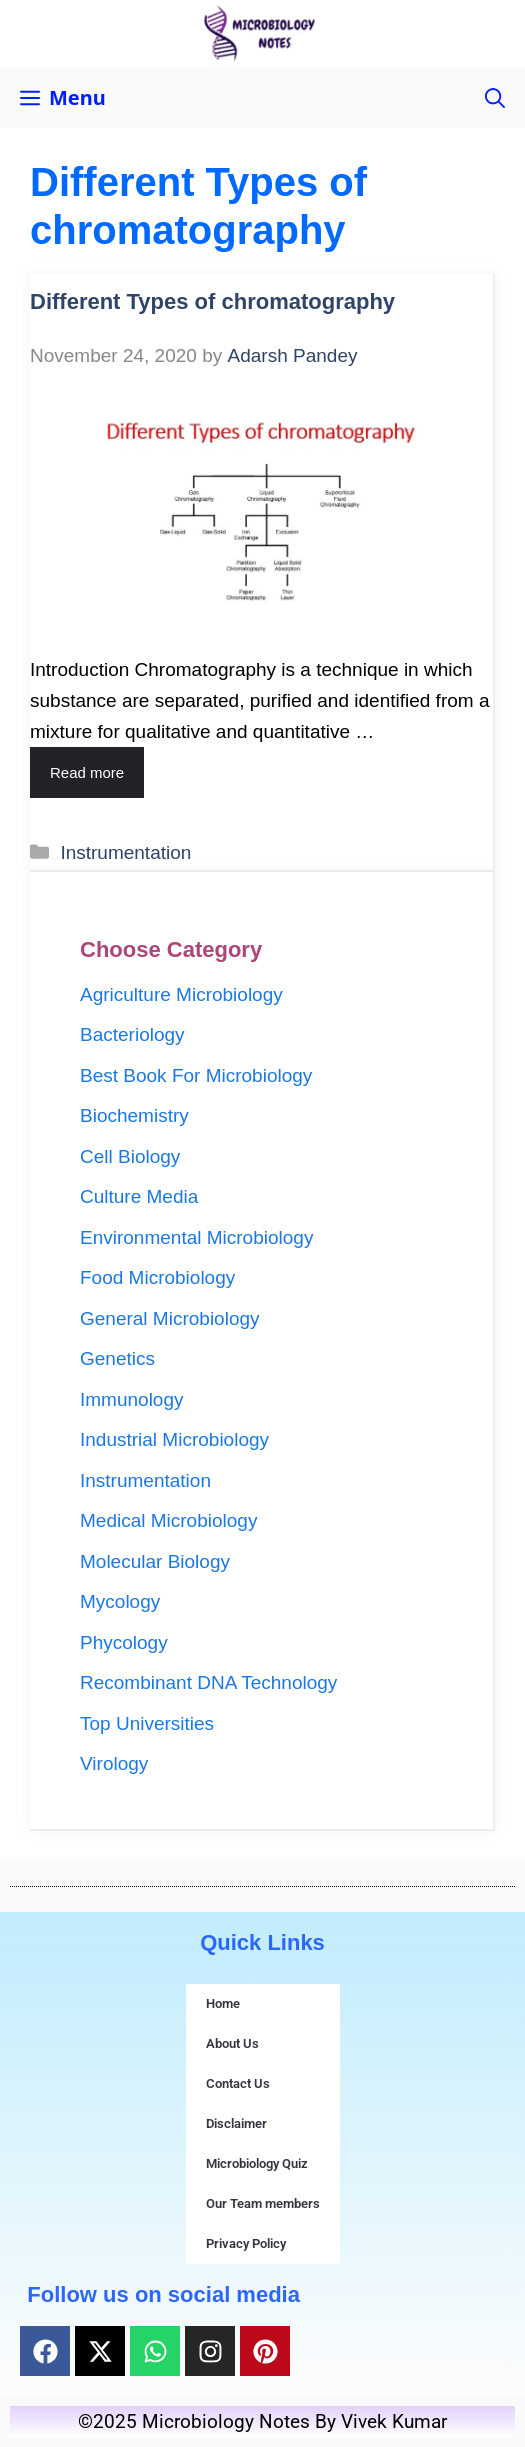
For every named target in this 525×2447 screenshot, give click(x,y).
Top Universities (147, 1723)
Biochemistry (134, 1115)
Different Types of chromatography (212, 301)
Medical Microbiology (168, 1520)
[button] (495, 98)
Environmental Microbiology (196, 1237)
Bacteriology (132, 1034)
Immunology (132, 1399)
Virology (114, 1763)
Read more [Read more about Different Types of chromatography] (87, 772)
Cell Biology (130, 1156)
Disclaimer (236, 2123)
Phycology (124, 1642)
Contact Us (238, 2083)
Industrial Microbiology (174, 1439)
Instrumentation (125, 852)
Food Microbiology (157, 1277)
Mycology (120, 1601)
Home (223, 2003)
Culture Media (139, 1196)
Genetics (117, 1358)
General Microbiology (170, 1318)
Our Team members (263, 2203)
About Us (232, 2043)
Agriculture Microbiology (181, 994)
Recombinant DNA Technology (208, 1682)
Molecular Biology (155, 1561)
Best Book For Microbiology (196, 1075)
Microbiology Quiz (257, 2163)
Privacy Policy (246, 2243)
